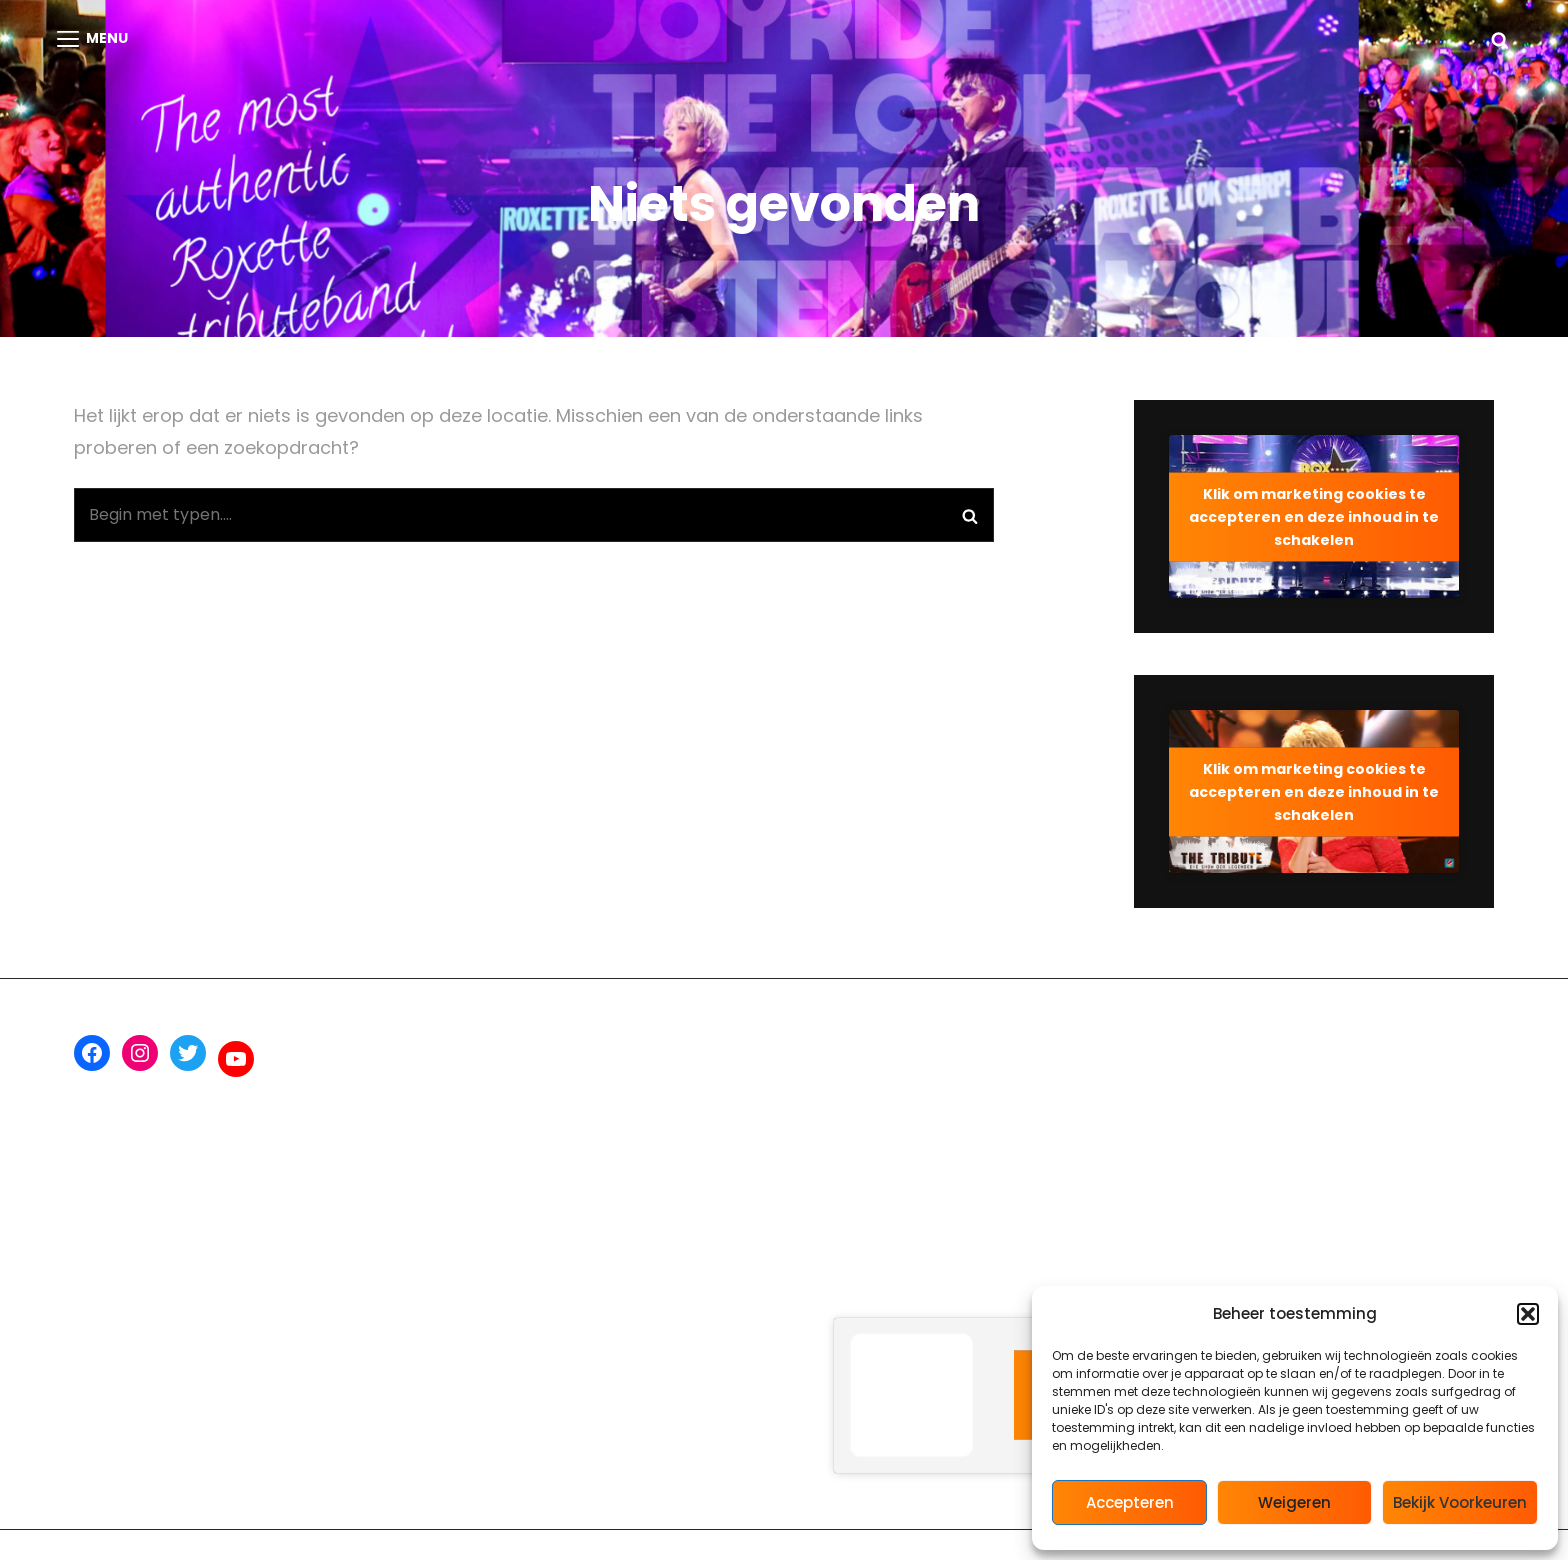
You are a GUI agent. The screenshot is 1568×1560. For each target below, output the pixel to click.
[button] (1528, 1314)
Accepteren (1130, 1502)
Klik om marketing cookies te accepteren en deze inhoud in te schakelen (1314, 516)
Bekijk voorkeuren (1460, 1502)
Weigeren (1294, 1502)
